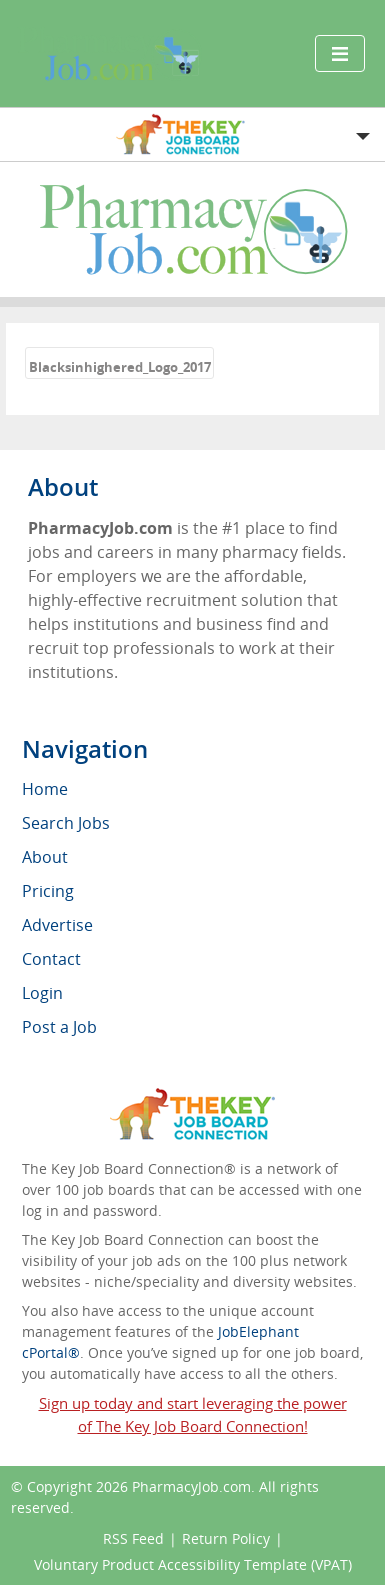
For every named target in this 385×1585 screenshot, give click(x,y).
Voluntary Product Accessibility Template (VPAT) (193, 1564)
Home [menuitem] (45, 789)
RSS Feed (133, 1538)
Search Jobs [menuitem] (66, 823)
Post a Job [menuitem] (59, 1027)
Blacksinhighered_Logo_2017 (120, 367)
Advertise (57, 925)
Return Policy (226, 1538)
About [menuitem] (45, 857)
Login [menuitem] (42, 993)
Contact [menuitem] (51, 959)
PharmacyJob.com (191, 1486)
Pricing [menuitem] (48, 891)
